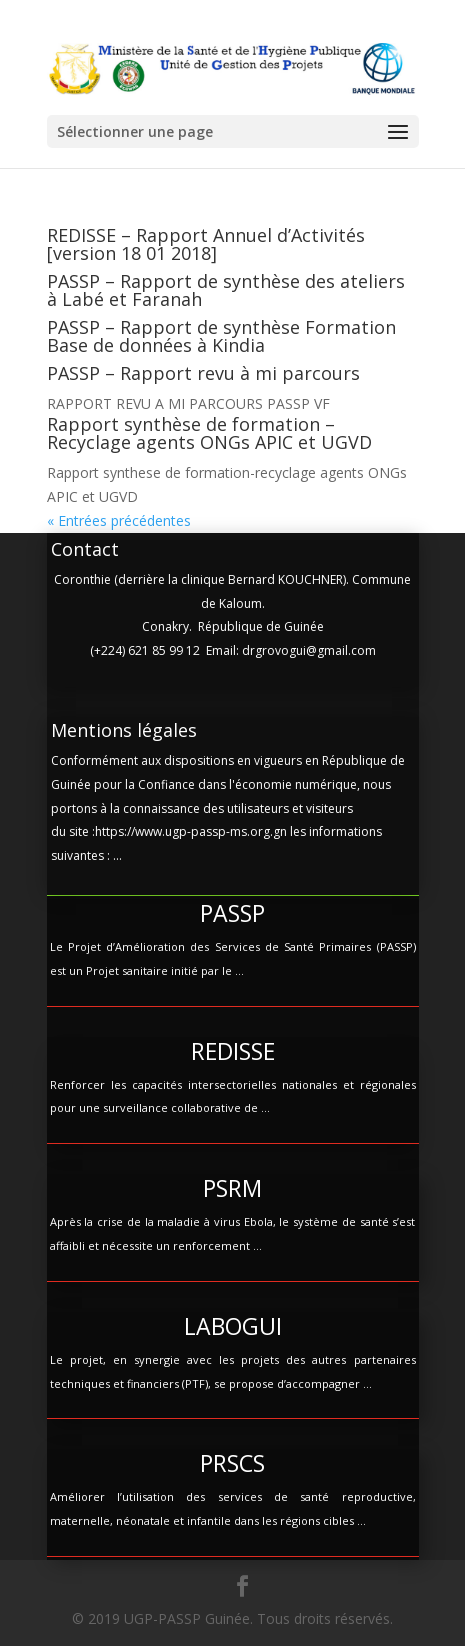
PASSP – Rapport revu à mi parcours (203, 373)
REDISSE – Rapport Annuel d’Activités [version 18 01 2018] (206, 244)
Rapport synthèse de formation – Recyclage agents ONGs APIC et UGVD (209, 433)
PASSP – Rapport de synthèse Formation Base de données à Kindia (221, 336)
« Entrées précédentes (119, 520)
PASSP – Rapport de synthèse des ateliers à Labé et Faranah (226, 290)
